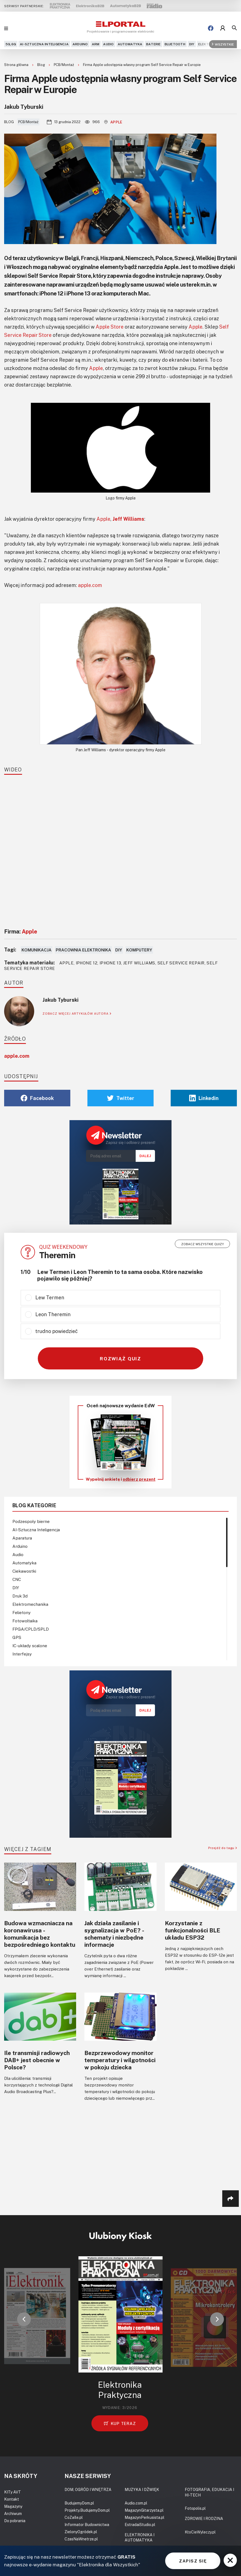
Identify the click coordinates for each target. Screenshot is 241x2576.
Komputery (139, 949)
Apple (113, 122)
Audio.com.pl (136, 2503)
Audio (108, 44)
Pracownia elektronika (83, 949)
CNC (16, 1579)
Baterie (153, 44)
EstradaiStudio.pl (140, 2524)
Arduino (80, 44)
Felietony (21, 1612)
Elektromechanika (30, 1604)
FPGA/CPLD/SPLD (30, 1628)
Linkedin (204, 1098)
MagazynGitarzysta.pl (144, 2510)
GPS (16, 1637)
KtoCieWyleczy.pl (200, 2532)
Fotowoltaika (25, 1620)
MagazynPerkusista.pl (144, 2517)
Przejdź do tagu (222, 1848)
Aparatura (22, 1537)
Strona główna (16, 64)
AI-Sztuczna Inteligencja (44, 44)
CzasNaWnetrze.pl (81, 2539)
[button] (24, 2319)
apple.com (90, 585)
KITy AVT (12, 2492)
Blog (41, 64)
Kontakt (11, 2499)
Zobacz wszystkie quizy (202, 1244)
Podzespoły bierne (31, 1521)
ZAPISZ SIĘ (193, 2560)
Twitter (120, 1098)
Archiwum (13, 2513)
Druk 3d (20, 1595)
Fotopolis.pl (195, 2508)
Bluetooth (175, 44)
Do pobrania (14, 2520)
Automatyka (130, 44)
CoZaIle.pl (74, 2517)
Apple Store (110, 327)
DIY (191, 44)
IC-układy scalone (29, 1645)
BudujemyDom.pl (79, 2503)
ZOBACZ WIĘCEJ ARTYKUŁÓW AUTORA (76, 1013)
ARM (96, 44)
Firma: (20, 931)
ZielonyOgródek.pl (81, 2531)
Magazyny (13, 2506)
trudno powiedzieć (56, 1331)
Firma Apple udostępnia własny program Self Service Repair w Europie (142, 64)
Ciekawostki (24, 1571)
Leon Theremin (53, 1314)
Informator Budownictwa (87, 2524)
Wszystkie (223, 44)
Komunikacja (37, 949)
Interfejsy (22, 1653)
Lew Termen (49, 1297)
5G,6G (11, 44)
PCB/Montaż (64, 64)
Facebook (37, 1098)
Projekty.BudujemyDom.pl (87, 2510)
